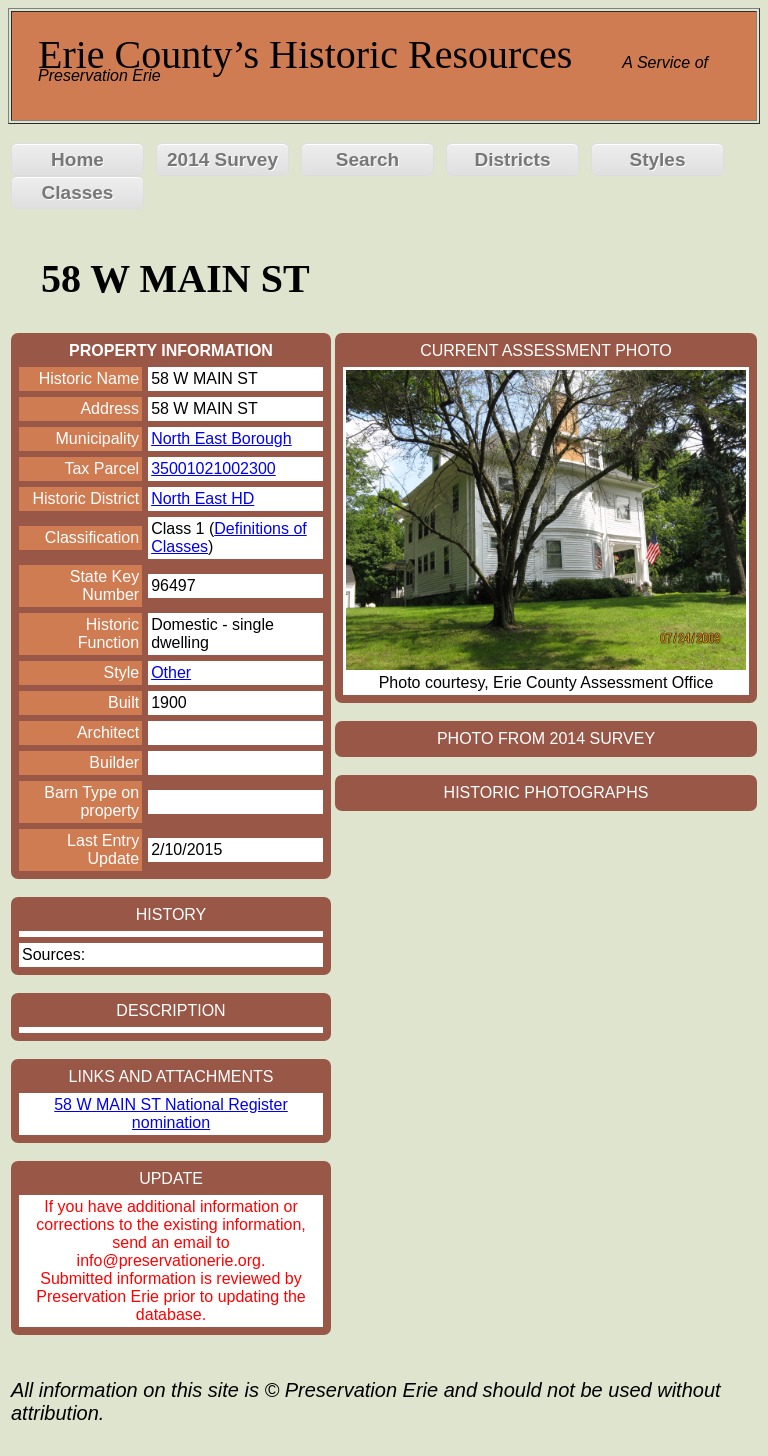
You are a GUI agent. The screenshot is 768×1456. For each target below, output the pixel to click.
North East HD (202, 498)
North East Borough (221, 438)
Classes (78, 192)
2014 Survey (222, 159)
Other (171, 672)
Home (77, 159)
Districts (512, 159)
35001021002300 (213, 468)
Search (367, 159)
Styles (658, 159)
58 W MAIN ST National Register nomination (171, 1113)
